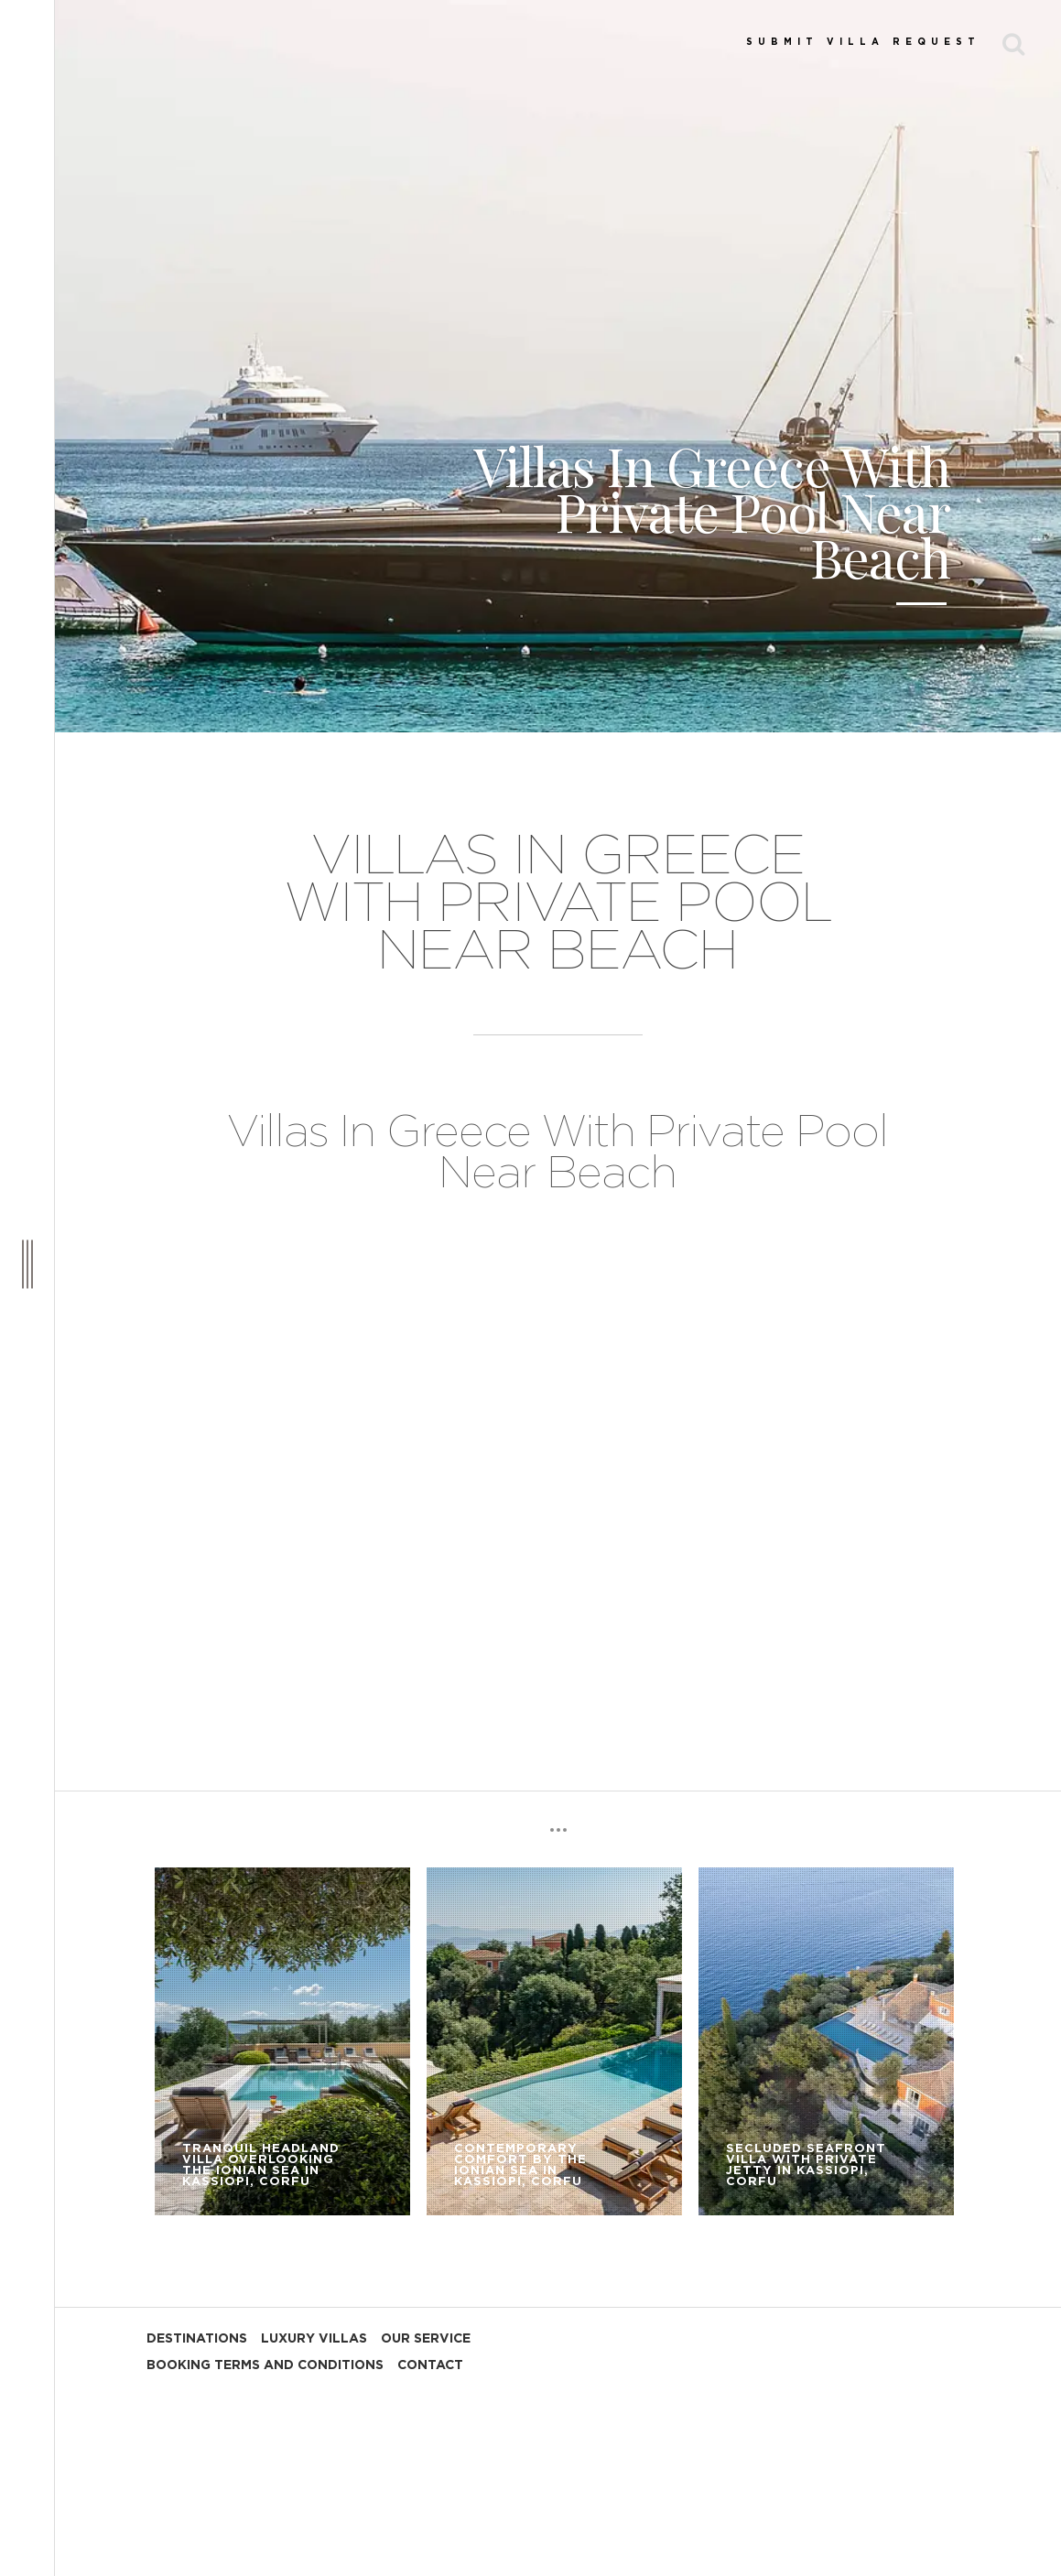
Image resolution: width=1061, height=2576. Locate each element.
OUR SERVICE (426, 2338)
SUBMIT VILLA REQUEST (863, 42)
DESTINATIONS (196, 2338)
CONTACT (430, 2365)
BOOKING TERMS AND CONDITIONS (265, 2365)
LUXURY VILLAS (314, 2338)
